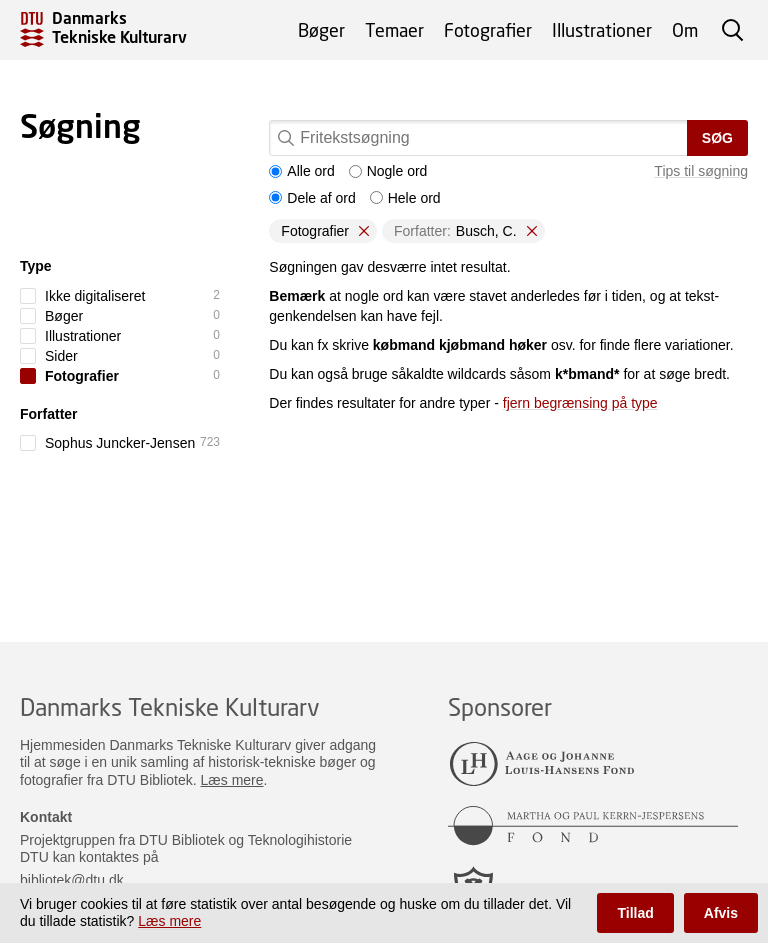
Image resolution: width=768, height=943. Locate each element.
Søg (717, 138)
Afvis (721, 913)
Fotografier (488, 30)
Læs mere (232, 780)
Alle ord (301, 171)
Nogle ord (388, 171)
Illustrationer (602, 30)
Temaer (394, 30)
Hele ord (405, 198)
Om (685, 30)
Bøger (321, 30)
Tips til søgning (701, 171)
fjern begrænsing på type (580, 403)
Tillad (635, 913)
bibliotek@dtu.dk (72, 880)
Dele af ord (312, 198)
